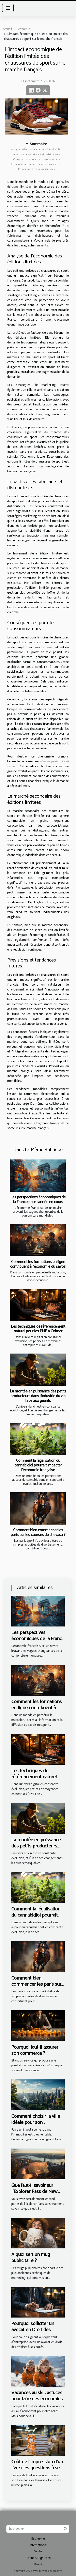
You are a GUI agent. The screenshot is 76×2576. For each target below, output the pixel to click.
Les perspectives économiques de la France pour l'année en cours (38, 1199)
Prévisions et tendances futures (36, 169)
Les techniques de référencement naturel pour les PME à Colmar (38, 1328)
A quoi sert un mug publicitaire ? (30, 2258)
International (38, 2545)
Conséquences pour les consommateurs (36, 159)
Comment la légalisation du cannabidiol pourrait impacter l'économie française (38, 1465)
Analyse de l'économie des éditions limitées (36, 149)
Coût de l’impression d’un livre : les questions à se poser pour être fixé (37, 2468)
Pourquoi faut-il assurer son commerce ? (34, 2050)
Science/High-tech (38, 2558)
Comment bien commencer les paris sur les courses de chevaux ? (38, 1532)
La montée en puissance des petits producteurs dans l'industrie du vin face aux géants (38, 1396)
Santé (38, 2551)
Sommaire (38, 144)
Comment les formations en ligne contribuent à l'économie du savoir (38, 1264)
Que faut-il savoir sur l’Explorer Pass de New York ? (34, 2192)
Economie (23, 29)
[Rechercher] (37, 2529)
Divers (38, 2564)
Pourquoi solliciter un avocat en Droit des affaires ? (32, 2330)
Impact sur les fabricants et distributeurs (36, 154)
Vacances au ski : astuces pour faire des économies (37, 2396)
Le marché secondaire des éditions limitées (36, 164)
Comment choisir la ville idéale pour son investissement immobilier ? (35, 2125)
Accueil (7, 29)
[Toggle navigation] (8, 8)
